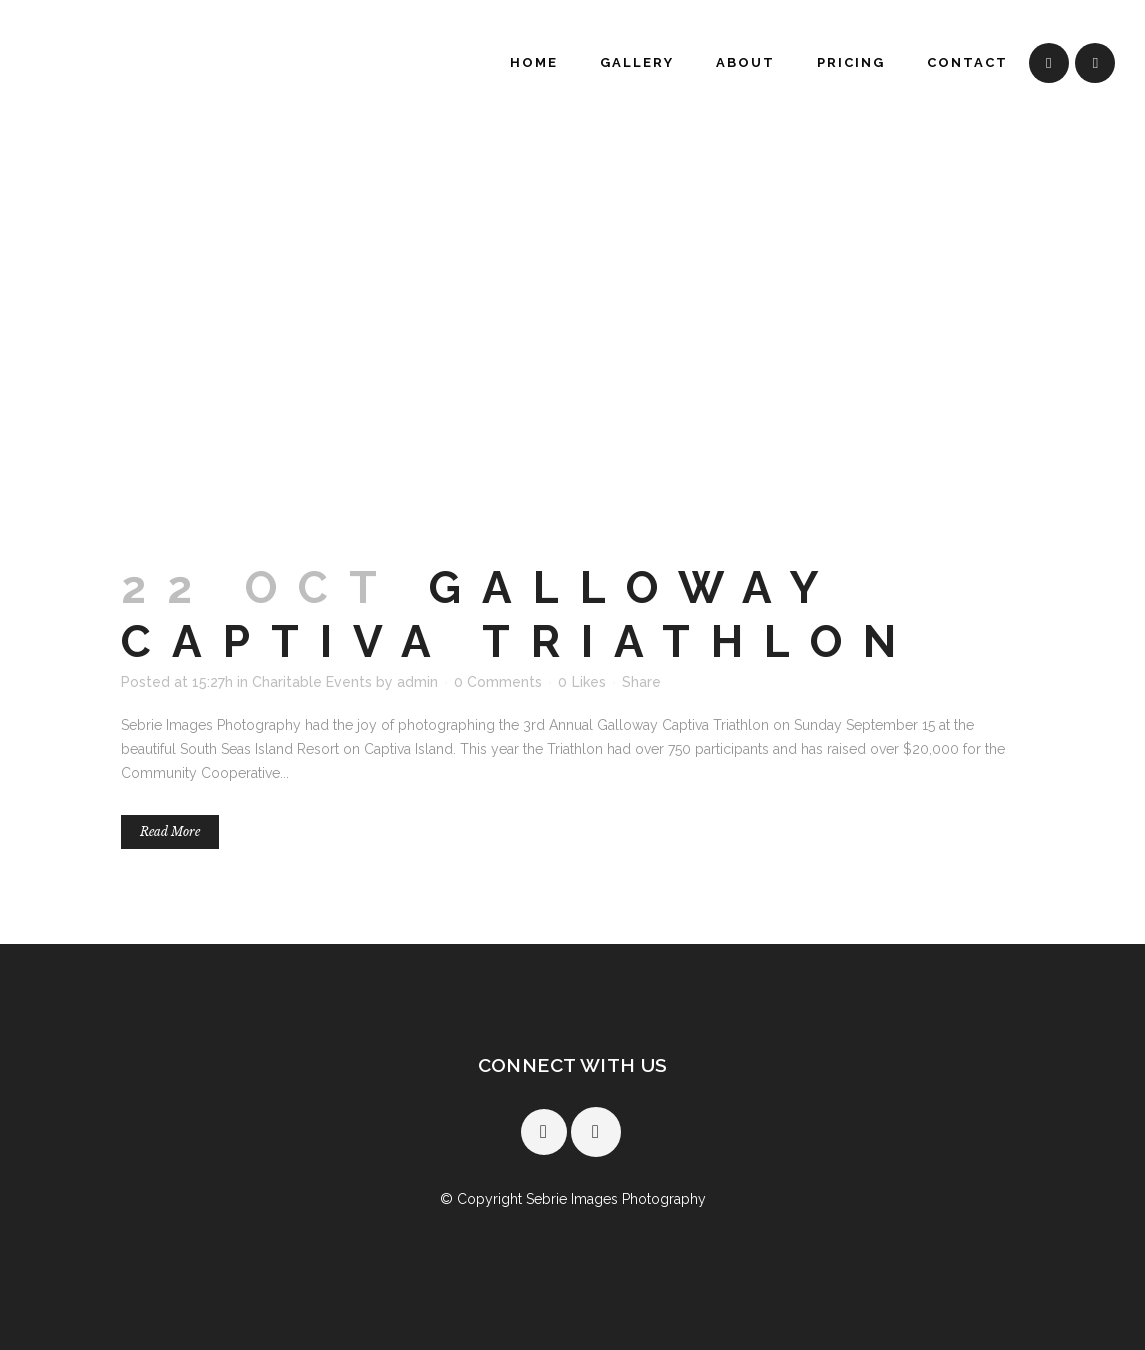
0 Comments (498, 682)
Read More (170, 831)
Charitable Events (312, 682)
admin (417, 682)
